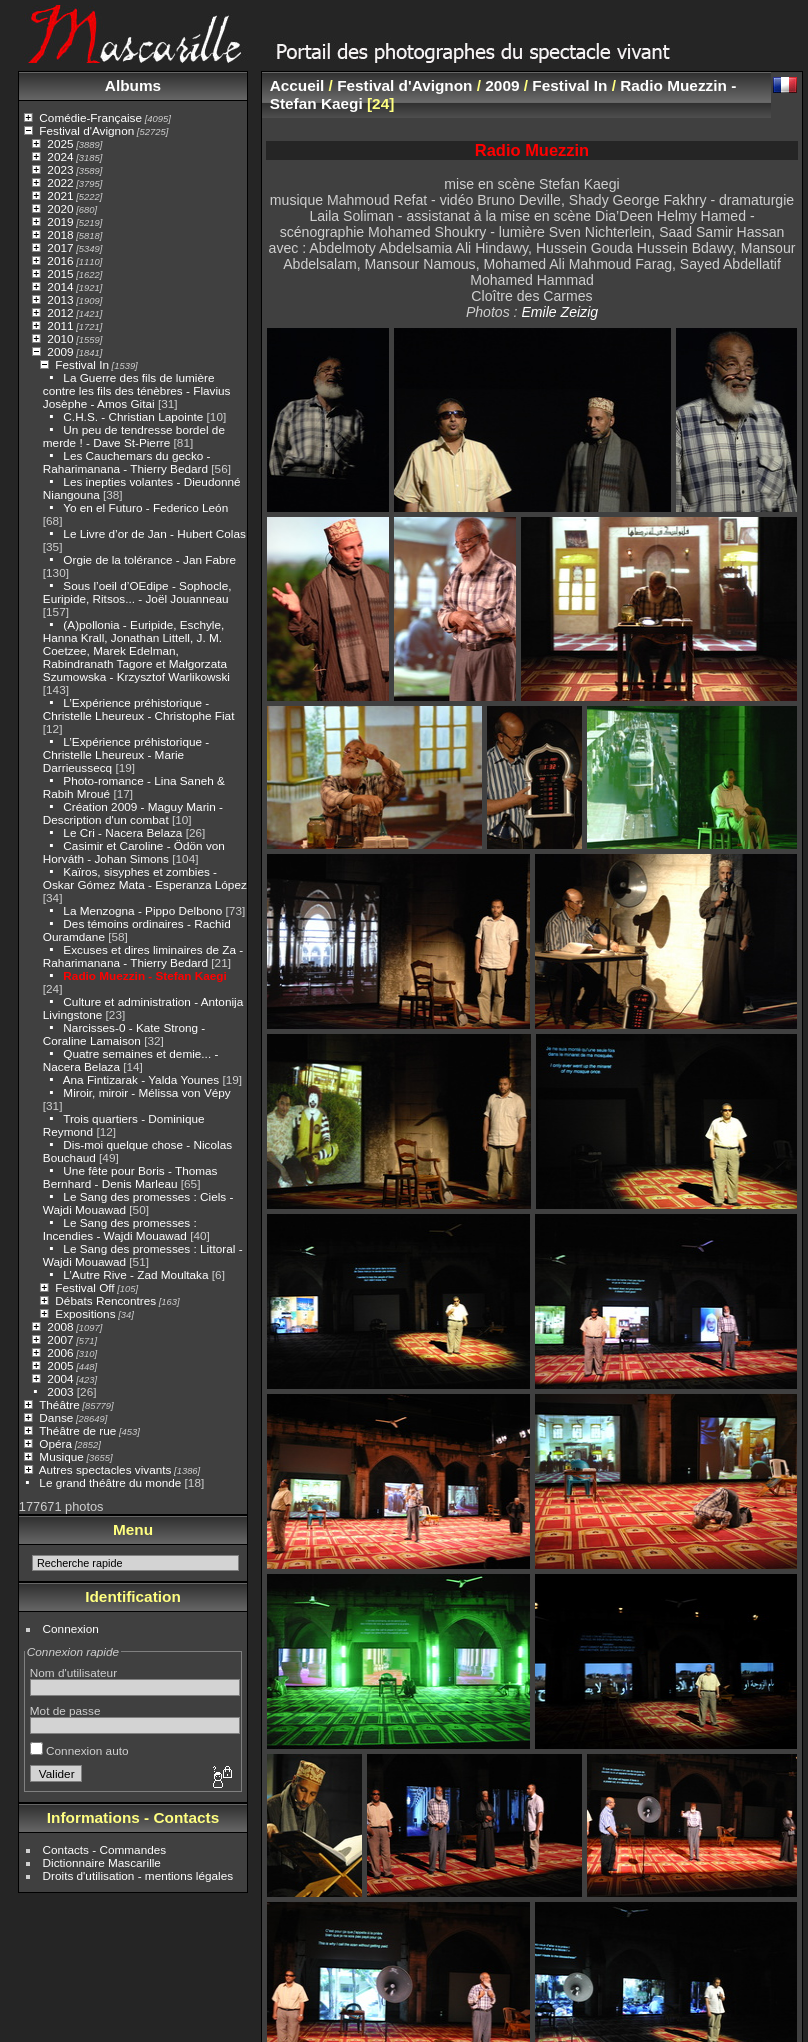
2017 (60, 247)
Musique (61, 1456)
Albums (133, 85)
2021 (60, 195)
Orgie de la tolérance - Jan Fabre (149, 559)
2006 (60, 1352)
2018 (60, 234)
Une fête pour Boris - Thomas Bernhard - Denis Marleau (130, 1177)
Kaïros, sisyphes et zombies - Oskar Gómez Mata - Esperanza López (145, 878)
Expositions (85, 1313)
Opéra (55, 1443)
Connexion (71, 1628)
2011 (60, 325)
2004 (60, 1378)
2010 (60, 338)
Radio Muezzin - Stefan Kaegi (144, 975)
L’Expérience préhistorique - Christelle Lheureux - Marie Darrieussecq (126, 754)
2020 (60, 208)
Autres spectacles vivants (105, 1469)
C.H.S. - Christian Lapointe (133, 416)
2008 (60, 1326)
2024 (60, 156)
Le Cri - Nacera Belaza (124, 832)
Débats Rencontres (105, 1300)
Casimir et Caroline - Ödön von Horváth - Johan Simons (134, 852)
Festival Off (84, 1287)
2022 (60, 182)
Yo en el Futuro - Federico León (145, 507)
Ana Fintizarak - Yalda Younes (141, 1079)
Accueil (297, 85)
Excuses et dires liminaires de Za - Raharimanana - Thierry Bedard (143, 956)
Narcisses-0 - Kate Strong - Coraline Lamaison (124, 1034)
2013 (60, 299)
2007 (60, 1339)
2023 (60, 169)
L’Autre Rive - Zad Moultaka (135, 1274)
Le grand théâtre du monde (110, 1482)
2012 (60, 312)
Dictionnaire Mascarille (102, 1862)
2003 (60, 1391)
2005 (60, 1365)
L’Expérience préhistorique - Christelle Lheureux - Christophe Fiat (139, 709)
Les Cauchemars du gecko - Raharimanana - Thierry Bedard (127, 462)
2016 (60, 260)
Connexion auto (79, 1750)
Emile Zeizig (559, 312)
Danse (56, 1417)
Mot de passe (65, 1710)
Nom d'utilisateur (73, 1672)
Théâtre (59, 1404)
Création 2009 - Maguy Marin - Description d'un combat (133, 813)
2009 (60, 351)
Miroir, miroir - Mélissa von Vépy (146, 1092)
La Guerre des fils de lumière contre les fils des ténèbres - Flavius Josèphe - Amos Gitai (137, 390)
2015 (60, 273)
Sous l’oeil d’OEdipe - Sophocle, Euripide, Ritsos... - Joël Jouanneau (137, 592)
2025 (60, 143)
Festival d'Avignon (86, 130)
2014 (60, 286)
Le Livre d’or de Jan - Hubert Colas (154, 533)
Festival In (82, 364)
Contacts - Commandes (105, 1849)
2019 (60, 221)
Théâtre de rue (77, 1430)
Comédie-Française (90, 117)
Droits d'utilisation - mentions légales (138, 1875)
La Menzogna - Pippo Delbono (142, 910)
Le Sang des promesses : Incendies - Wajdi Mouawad (120, 1229)
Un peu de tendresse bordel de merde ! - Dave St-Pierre (134, 436)
